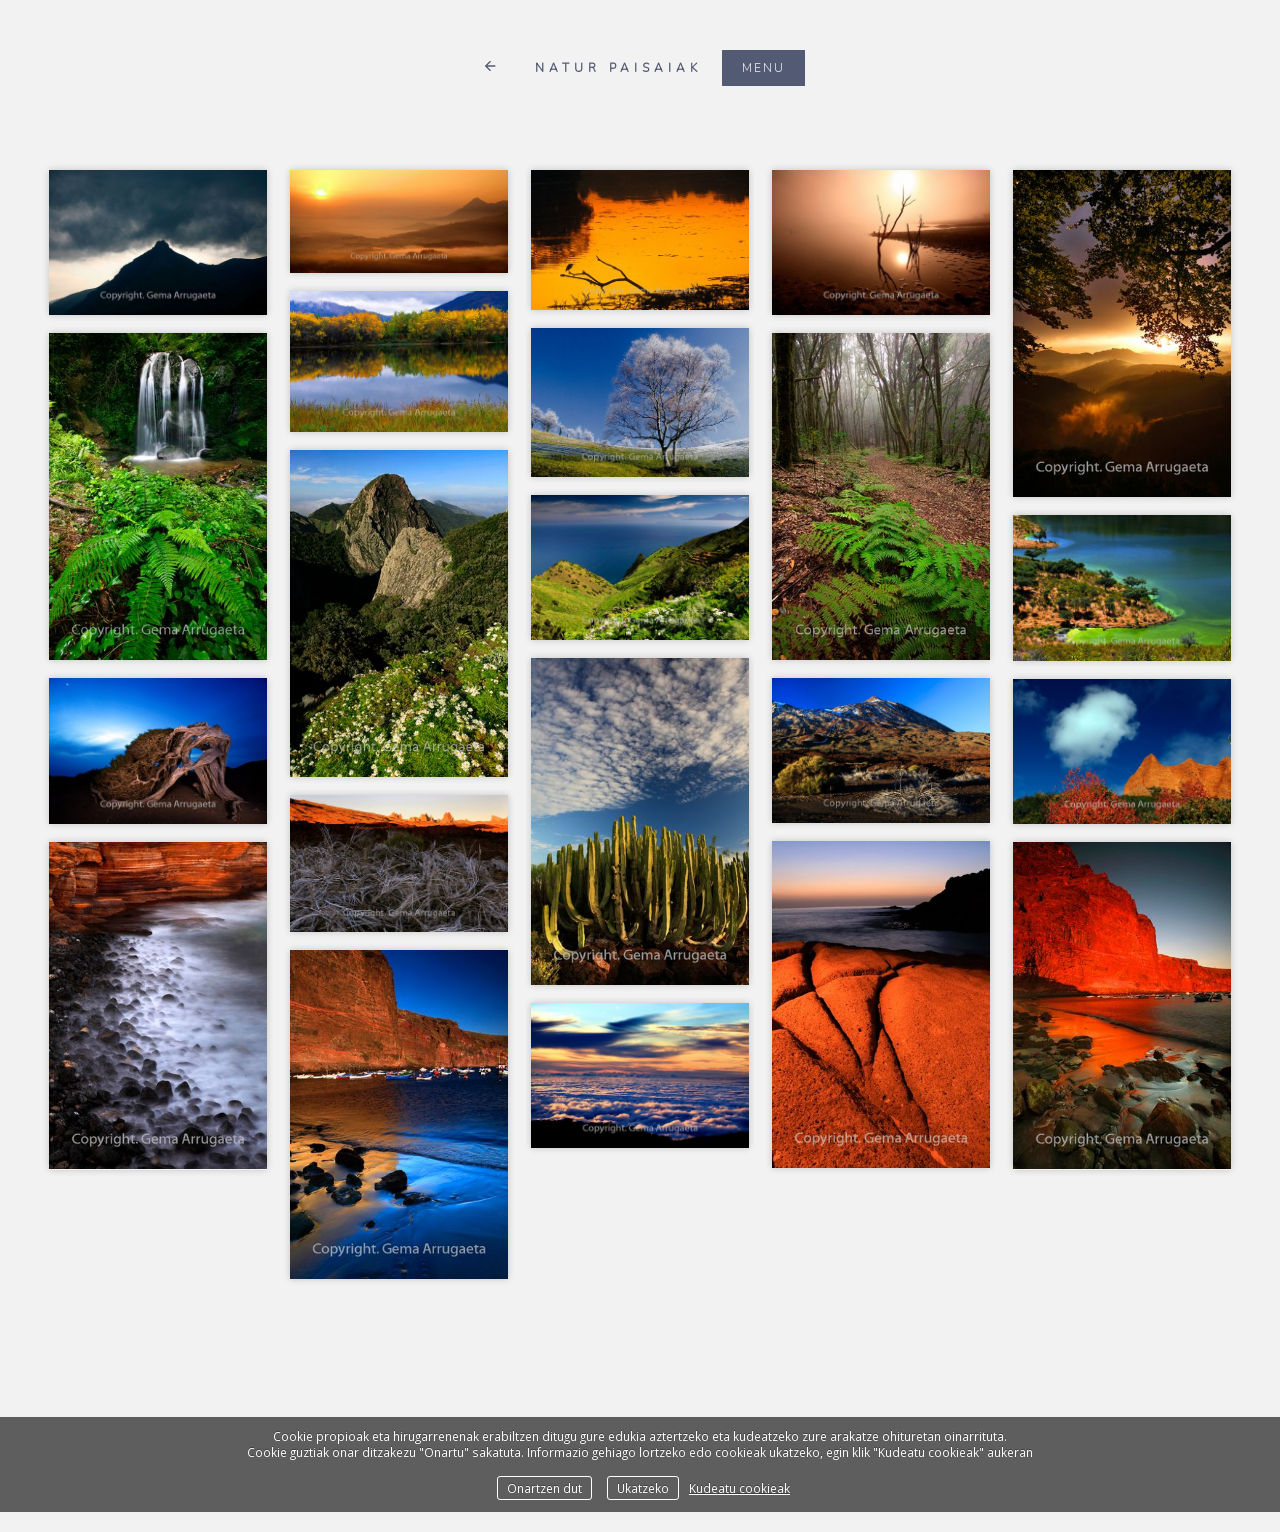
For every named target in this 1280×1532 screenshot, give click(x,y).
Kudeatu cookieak (739, 1488)
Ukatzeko (643, 1488)
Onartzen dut (544, 1488)
